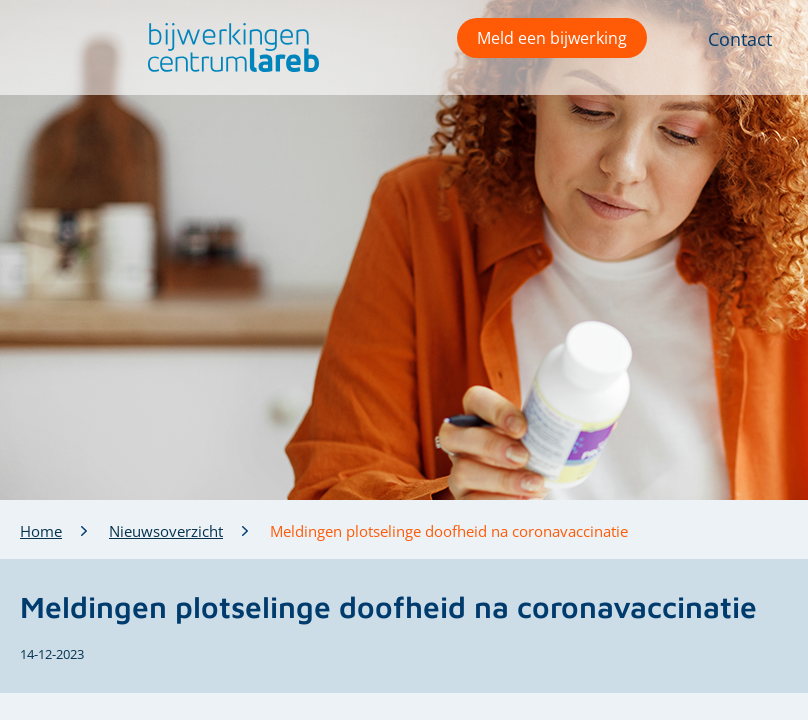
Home (41, 531)
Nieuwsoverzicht (166, 531)
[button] (228, 47)
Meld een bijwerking (552, 38)
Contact (740, 39)
